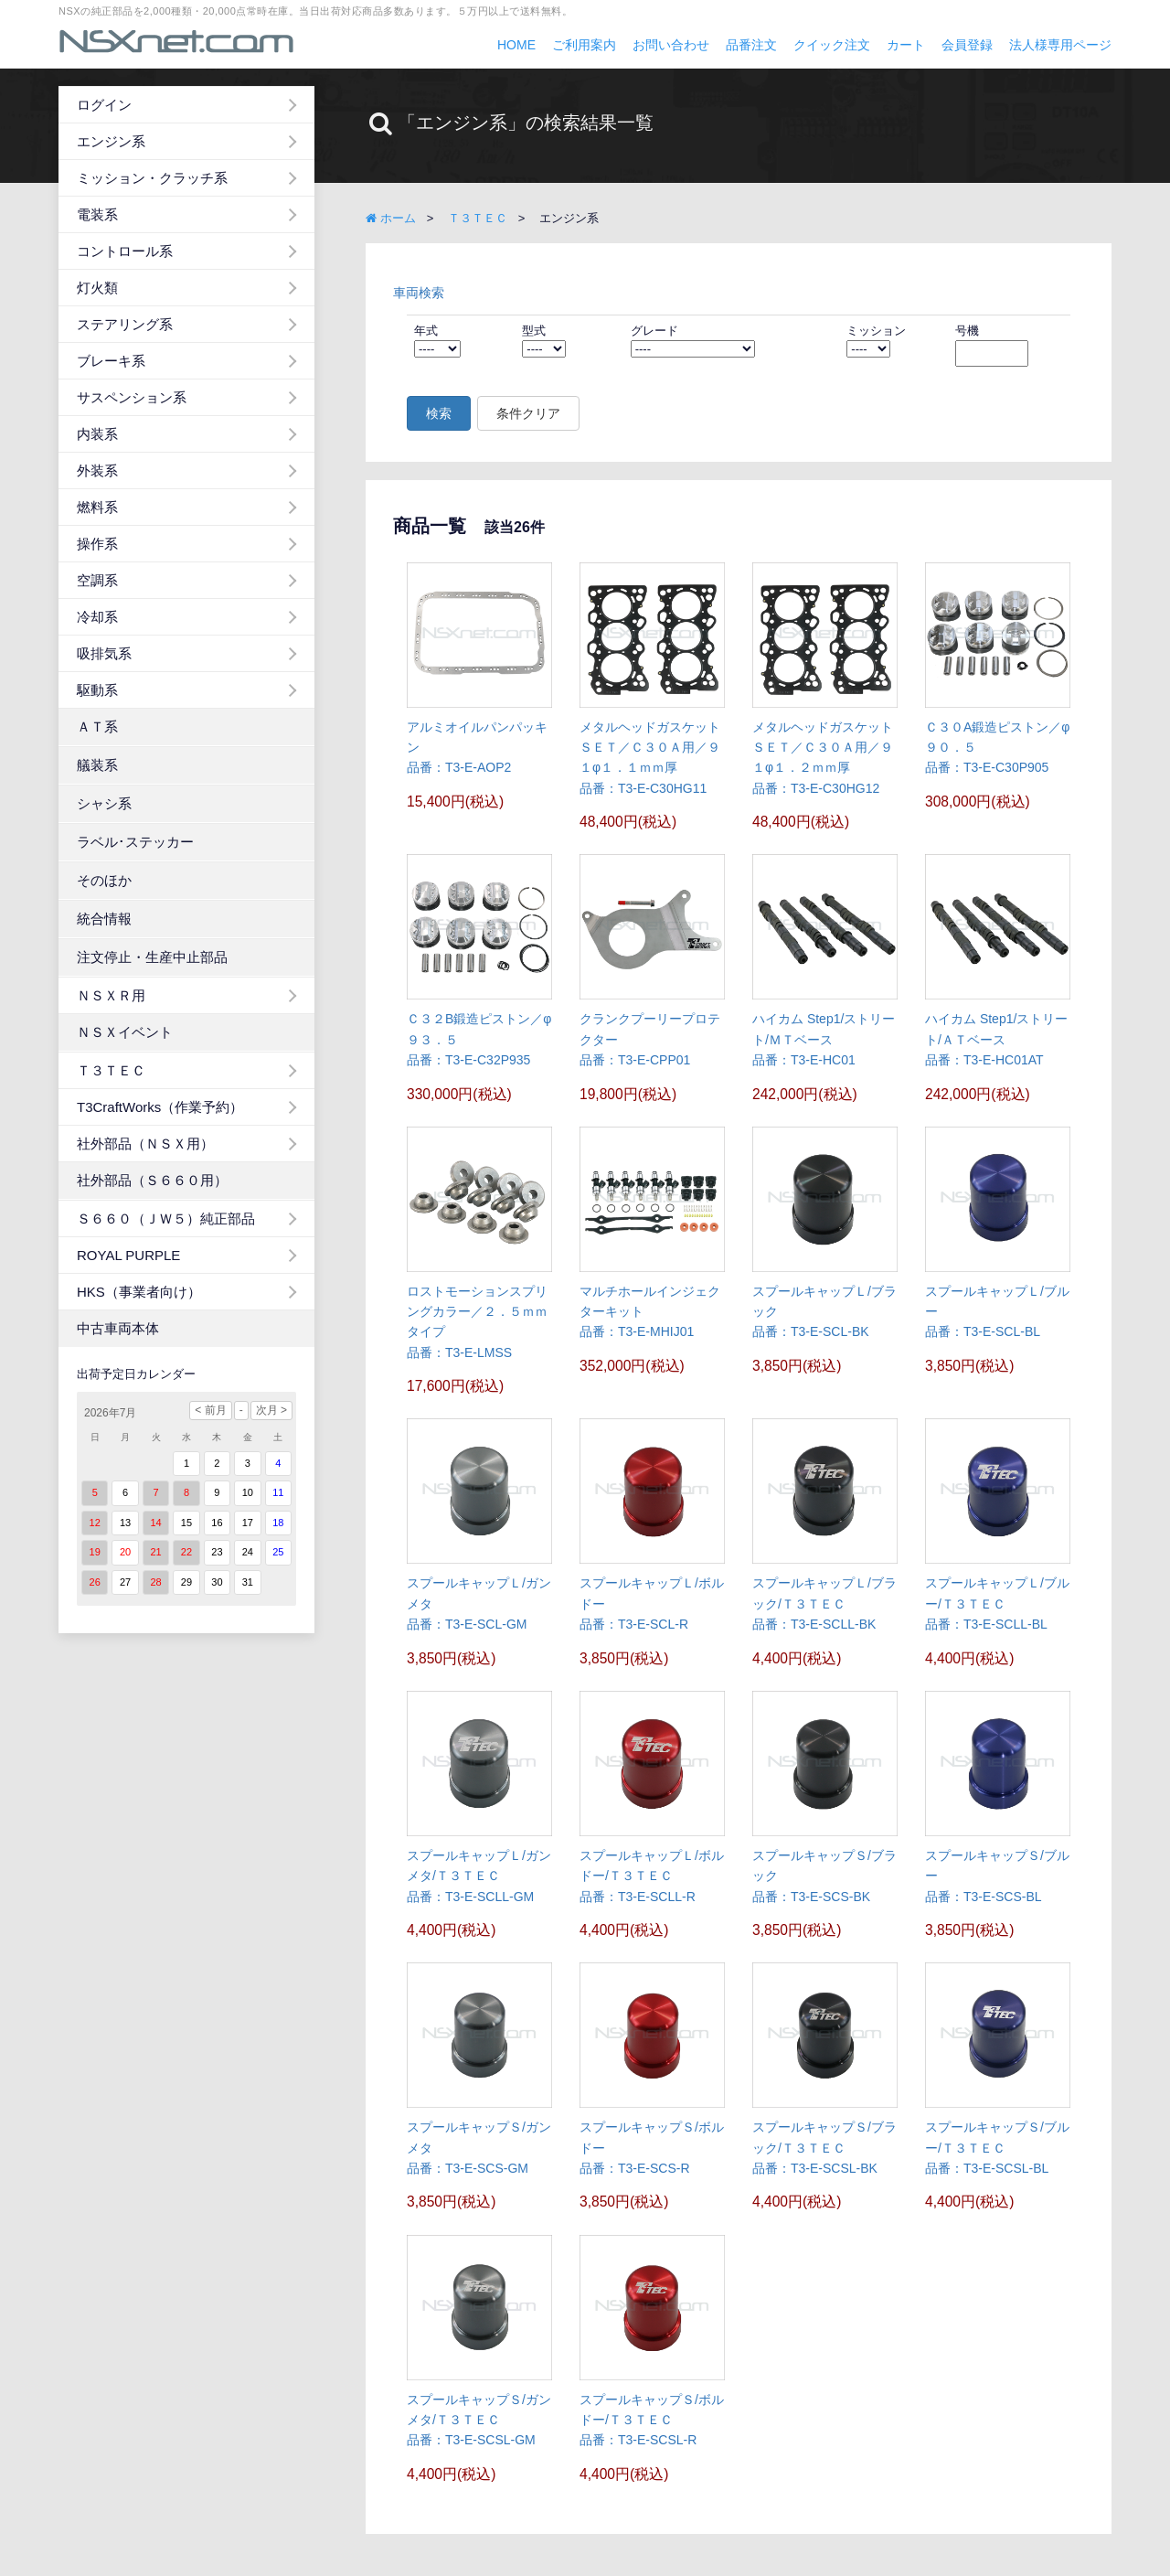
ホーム (391, 218)
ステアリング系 (125, 324)
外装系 (97, 470)
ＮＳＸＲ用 (111, 995)
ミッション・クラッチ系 (152, 178)
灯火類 (97, 287)
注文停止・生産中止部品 (152, 957)
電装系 (97, 214)
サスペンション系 (131, 397)
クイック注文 (831, 44)
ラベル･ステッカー (135, 842)
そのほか (104, 880)
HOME (516, 44)
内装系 (97, 434)
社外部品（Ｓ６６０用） (152, 1180)
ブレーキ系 (111, 361)
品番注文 (751, 44)
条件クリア (528, 413)
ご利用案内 (584, 44)
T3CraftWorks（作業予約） (160, 1107)
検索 (439, 413)
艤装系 (97, 765)
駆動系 (97, 690)
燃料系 (97, 507)
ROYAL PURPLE (128, 1255)
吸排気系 (104, 653)
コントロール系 (125, 251)
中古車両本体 (118, 1328)
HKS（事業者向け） (139, 1291)
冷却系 (97, 617)
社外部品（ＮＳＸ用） (145, 1143)
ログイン (104, 104)
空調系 (97, 580)
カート (906, 44)
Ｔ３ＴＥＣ (111, 1070)
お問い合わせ (671, 44)
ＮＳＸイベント (125, 1032)
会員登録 (967, 44)
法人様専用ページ (1060, 44)
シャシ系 (104, 803)
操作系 (97, 543)
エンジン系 (111, 141)
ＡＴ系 (97, 726)
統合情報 (104, 918)
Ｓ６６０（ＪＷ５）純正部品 (166, 1218)
